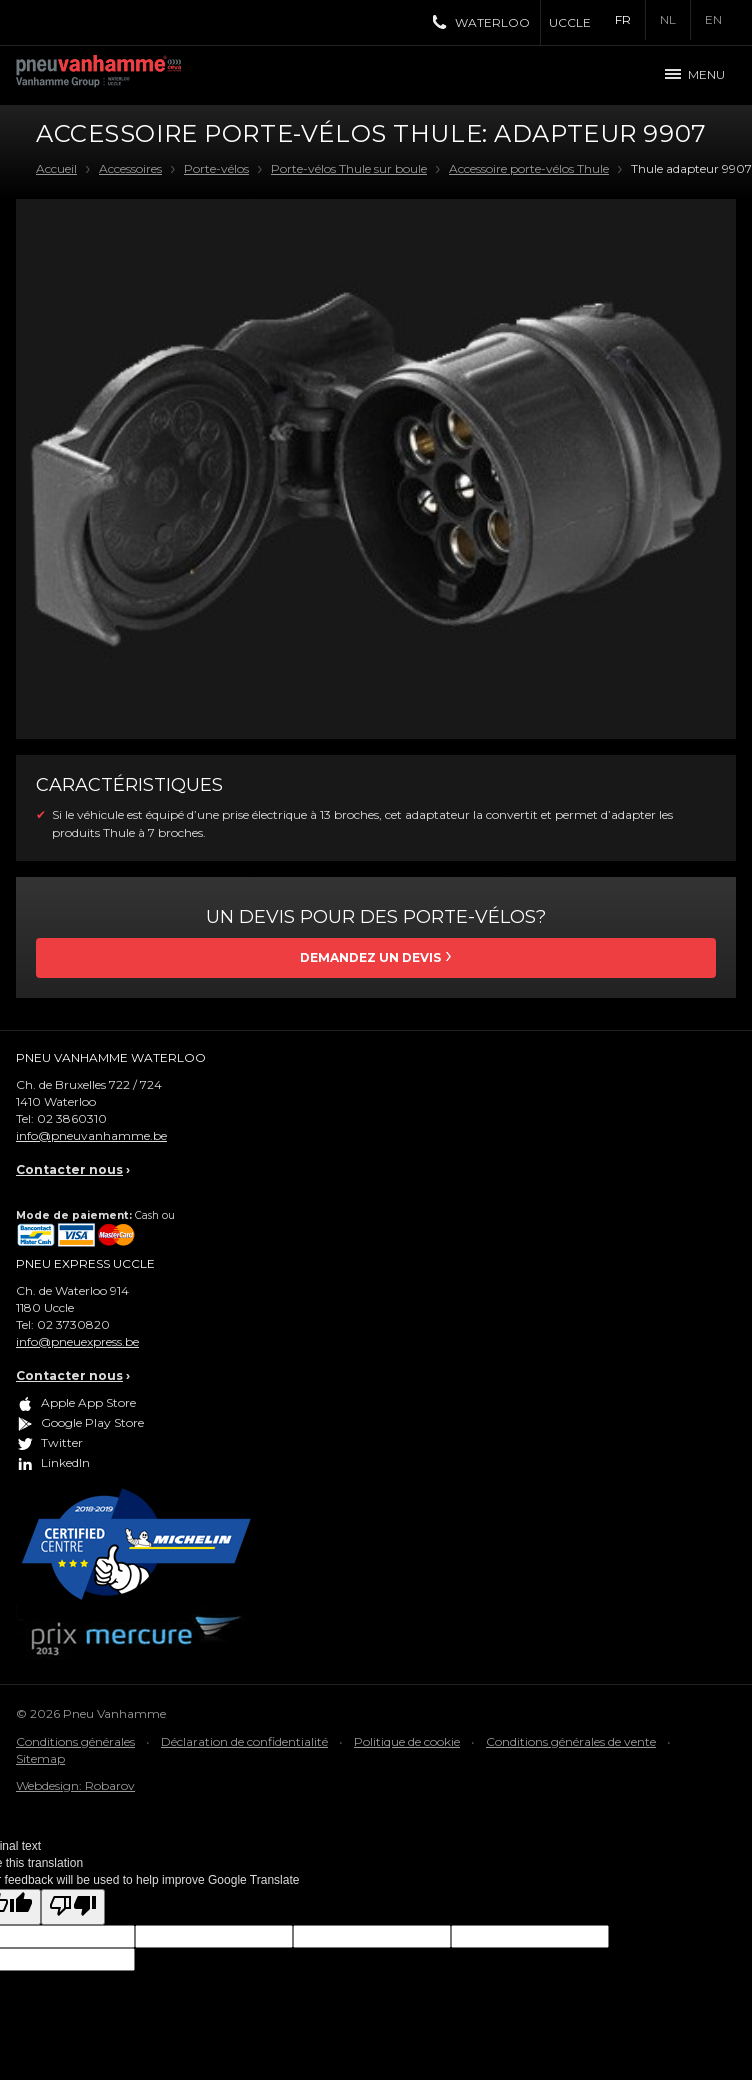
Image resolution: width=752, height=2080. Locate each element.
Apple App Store (88, 1403)
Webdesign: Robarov (75, 1785)
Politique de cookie (407, 1741)
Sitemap (40, 1758)
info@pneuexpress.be (77, 1341)
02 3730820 (73, 1324)
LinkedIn (65, 1463)
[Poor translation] (73, 1906)
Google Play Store (92, 1423)
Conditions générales (75, 1741)
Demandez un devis (370, 957)
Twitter (62, 1443)
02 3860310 (72, 1118)
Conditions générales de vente (571, 1741)
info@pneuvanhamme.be (91, 1135)
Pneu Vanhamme (106, 75)
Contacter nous (69, 1169)
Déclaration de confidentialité (244, 1741)
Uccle (570, 22)
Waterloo (492, 22)
